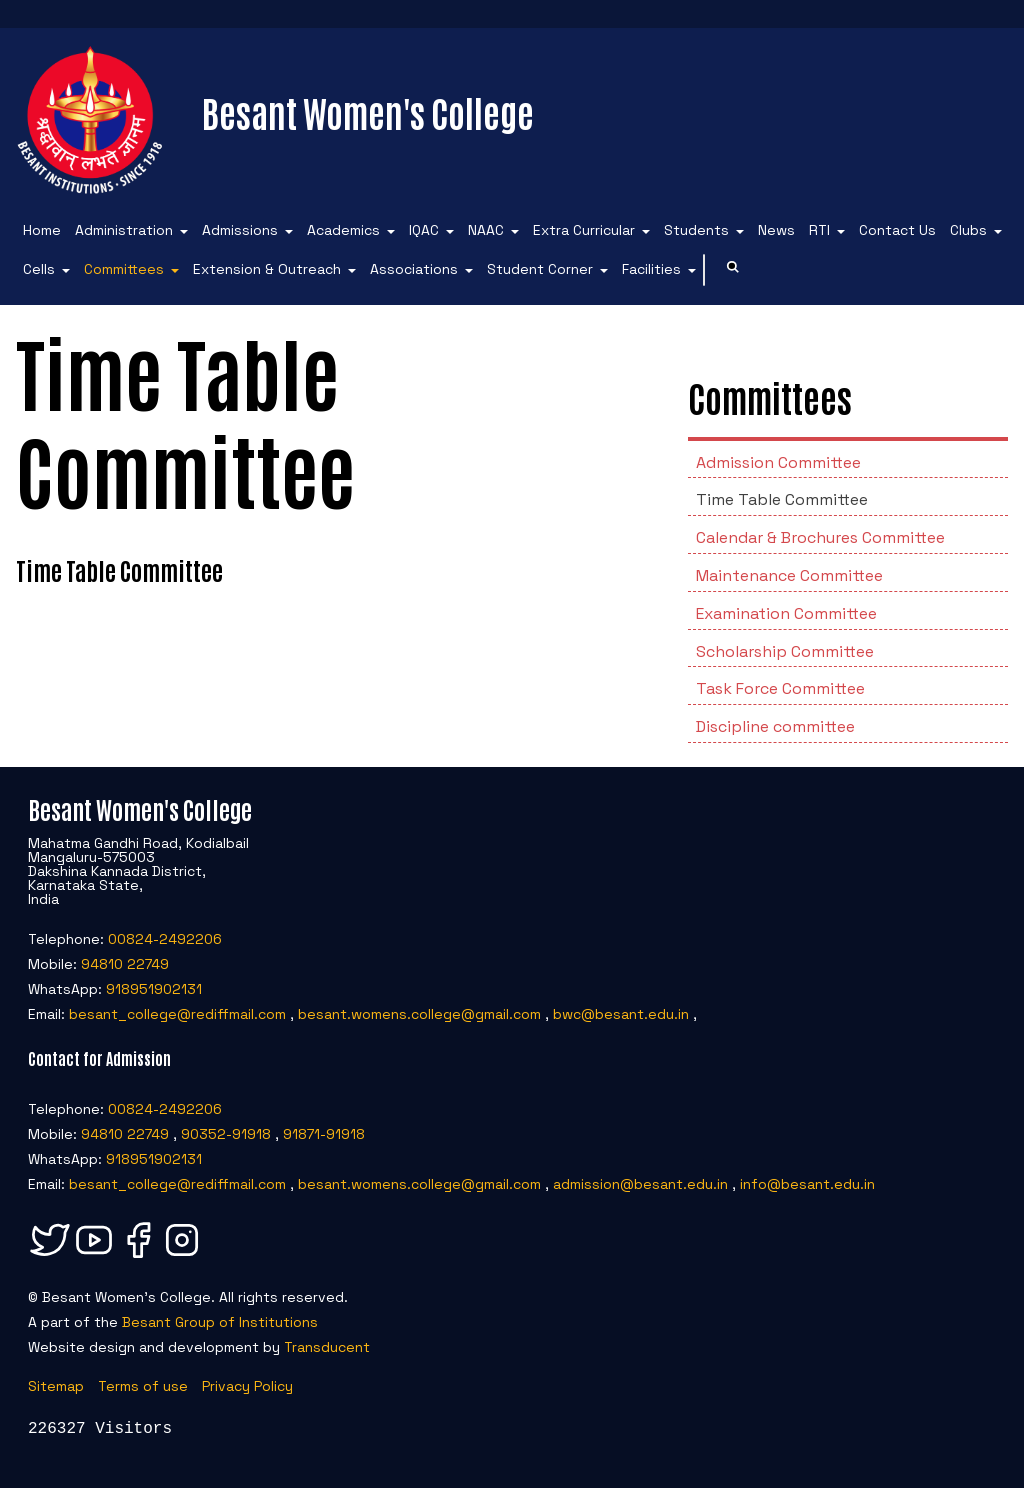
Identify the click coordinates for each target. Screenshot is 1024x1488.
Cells (39, 269)
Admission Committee (778, 462)
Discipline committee (775, 726)
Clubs (968, 230)
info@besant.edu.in (807, 1184)
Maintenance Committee (789, 575)
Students (696, 230)
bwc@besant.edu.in (621, 1014)
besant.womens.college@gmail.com (419, 1014)
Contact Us (897, 230)
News (776, 230)
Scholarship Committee (785, 651)
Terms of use (143, 1386)
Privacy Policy (247, 1386)
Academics (343, 230)
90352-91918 (226, 1134)
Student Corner (540, 269)
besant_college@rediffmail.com (177, 1014)
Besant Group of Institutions (220, 1322)
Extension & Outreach (267, 269)
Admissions (240, 230)
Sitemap (56, 1386)
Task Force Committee (780, 688)
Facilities (651, 269)
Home (42, 230)
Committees (124, 269)
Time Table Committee (782, 499)
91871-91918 (324, 1134)
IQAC (424, 230)
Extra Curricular (584, 230)
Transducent (327, 1347)
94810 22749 (125, 964)
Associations (414, 269)
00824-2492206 (165, 939)
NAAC (486, 230)
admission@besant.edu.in (640, 1184)
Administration (124, 230)
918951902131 (154, 989)
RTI (819, 230)
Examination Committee (786, 613)
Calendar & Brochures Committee (820, 537)
